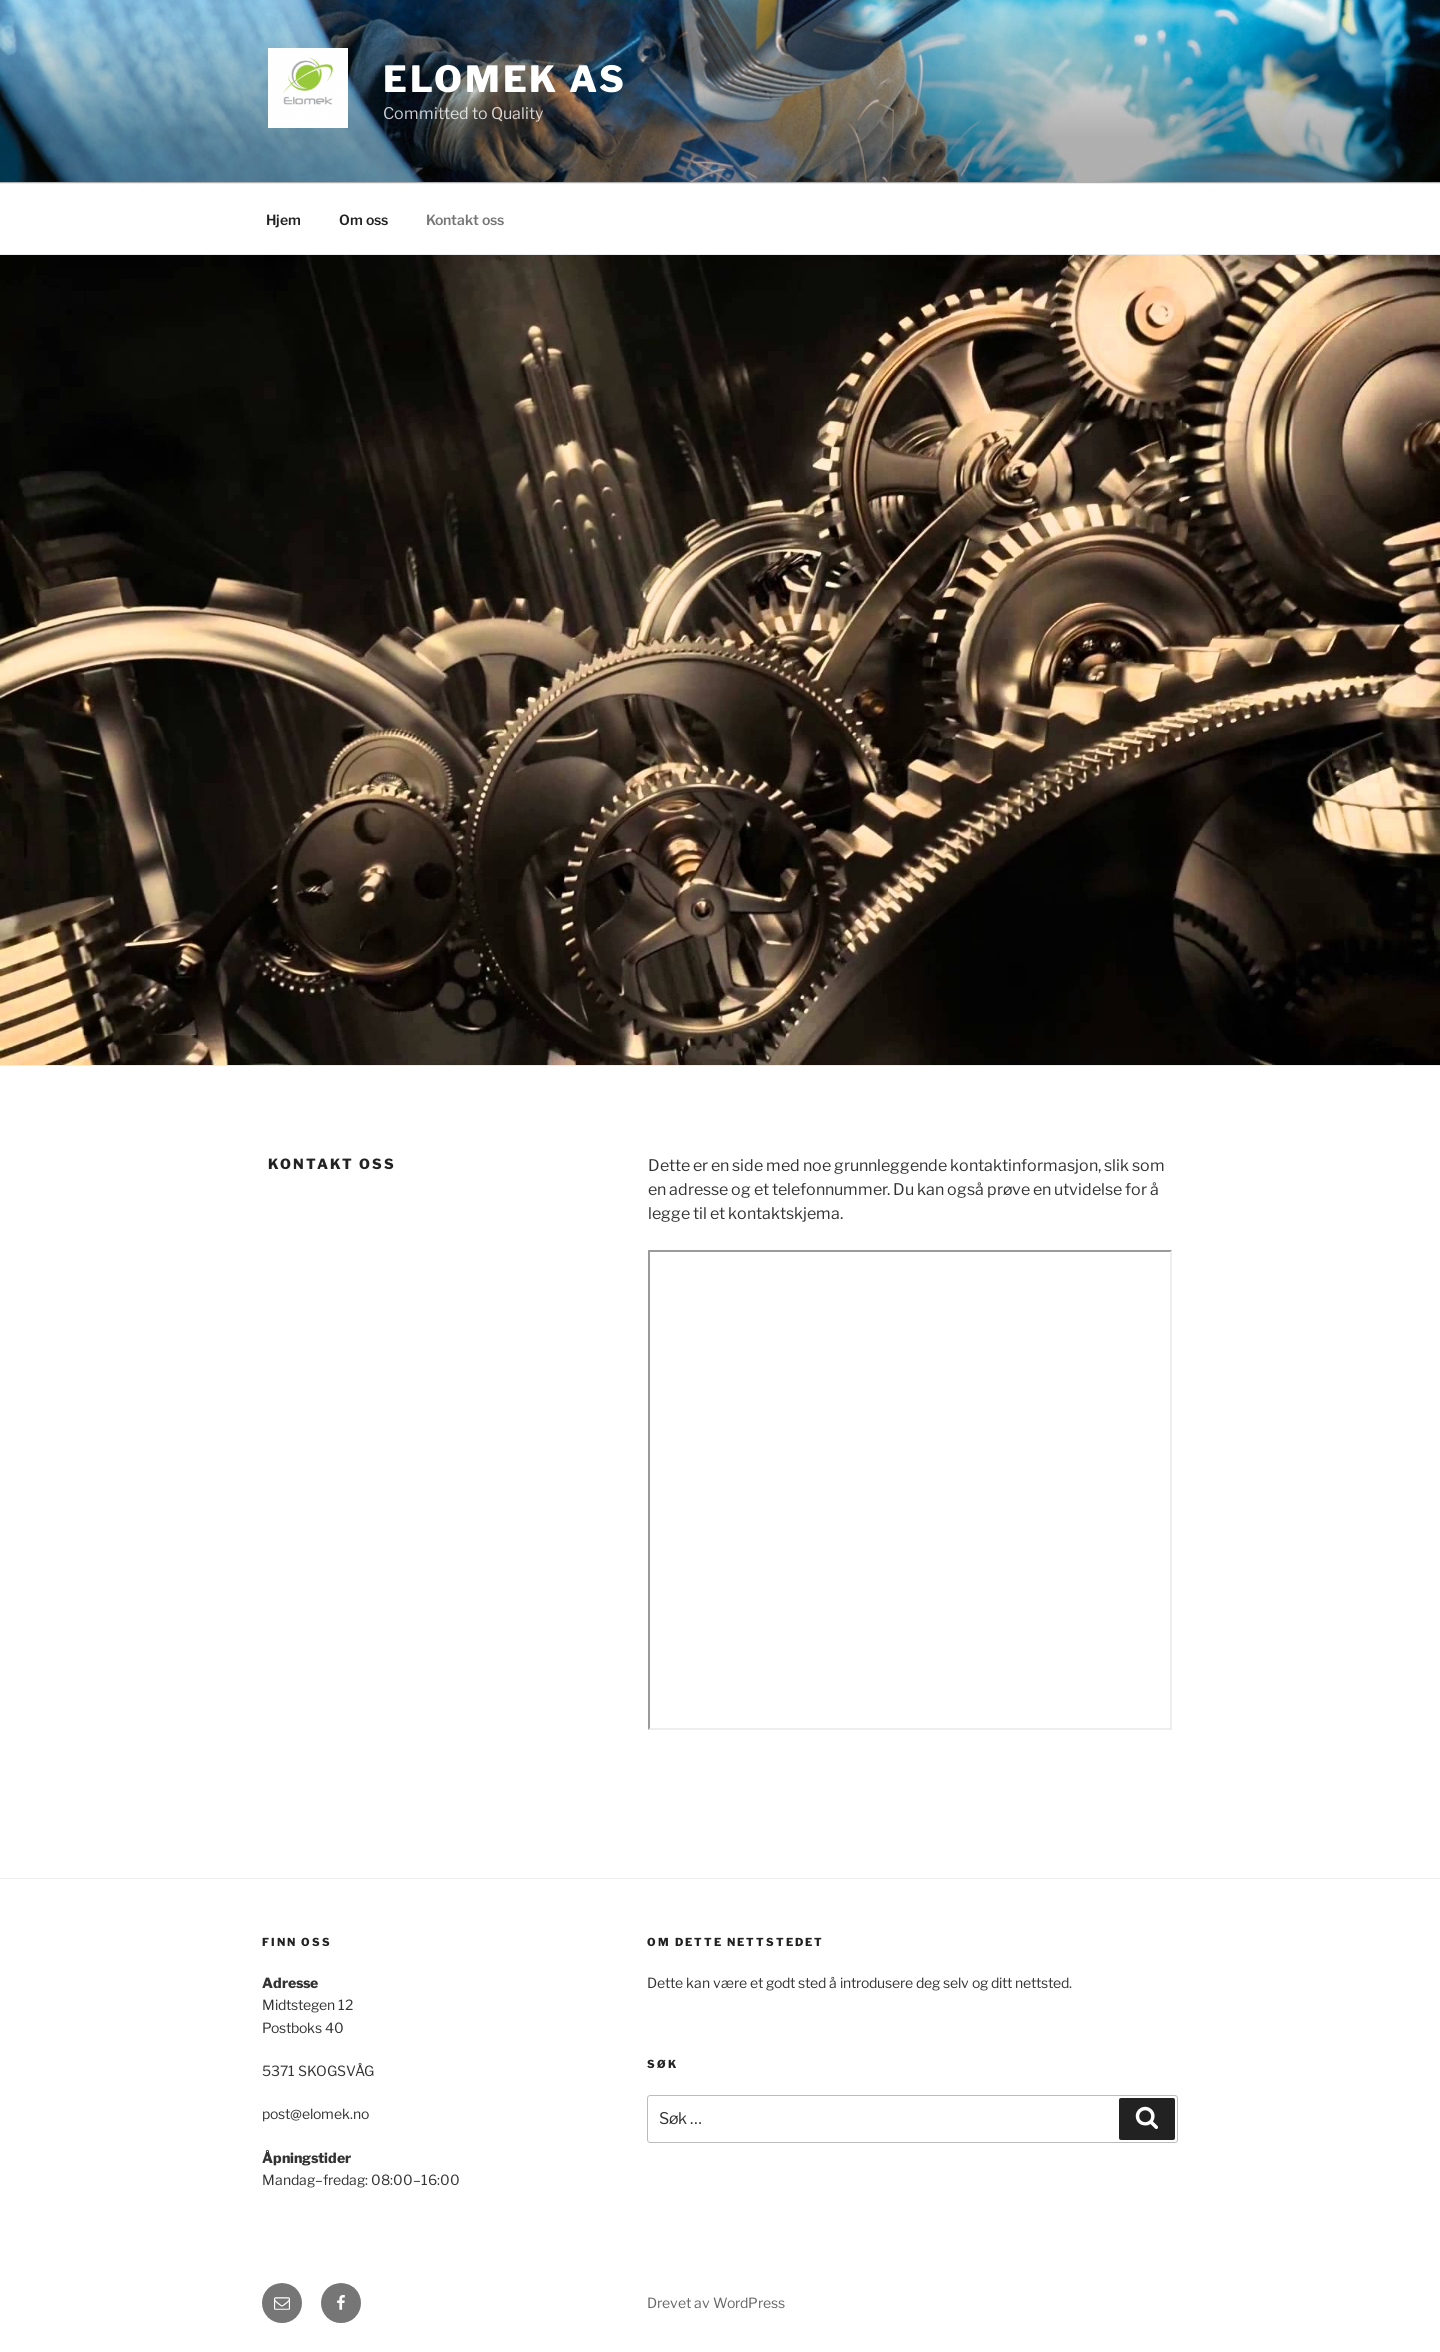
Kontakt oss (465, 219)
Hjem (283, 219)
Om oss (363, 219)
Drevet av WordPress (716, 2302)
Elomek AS (505, 79)
